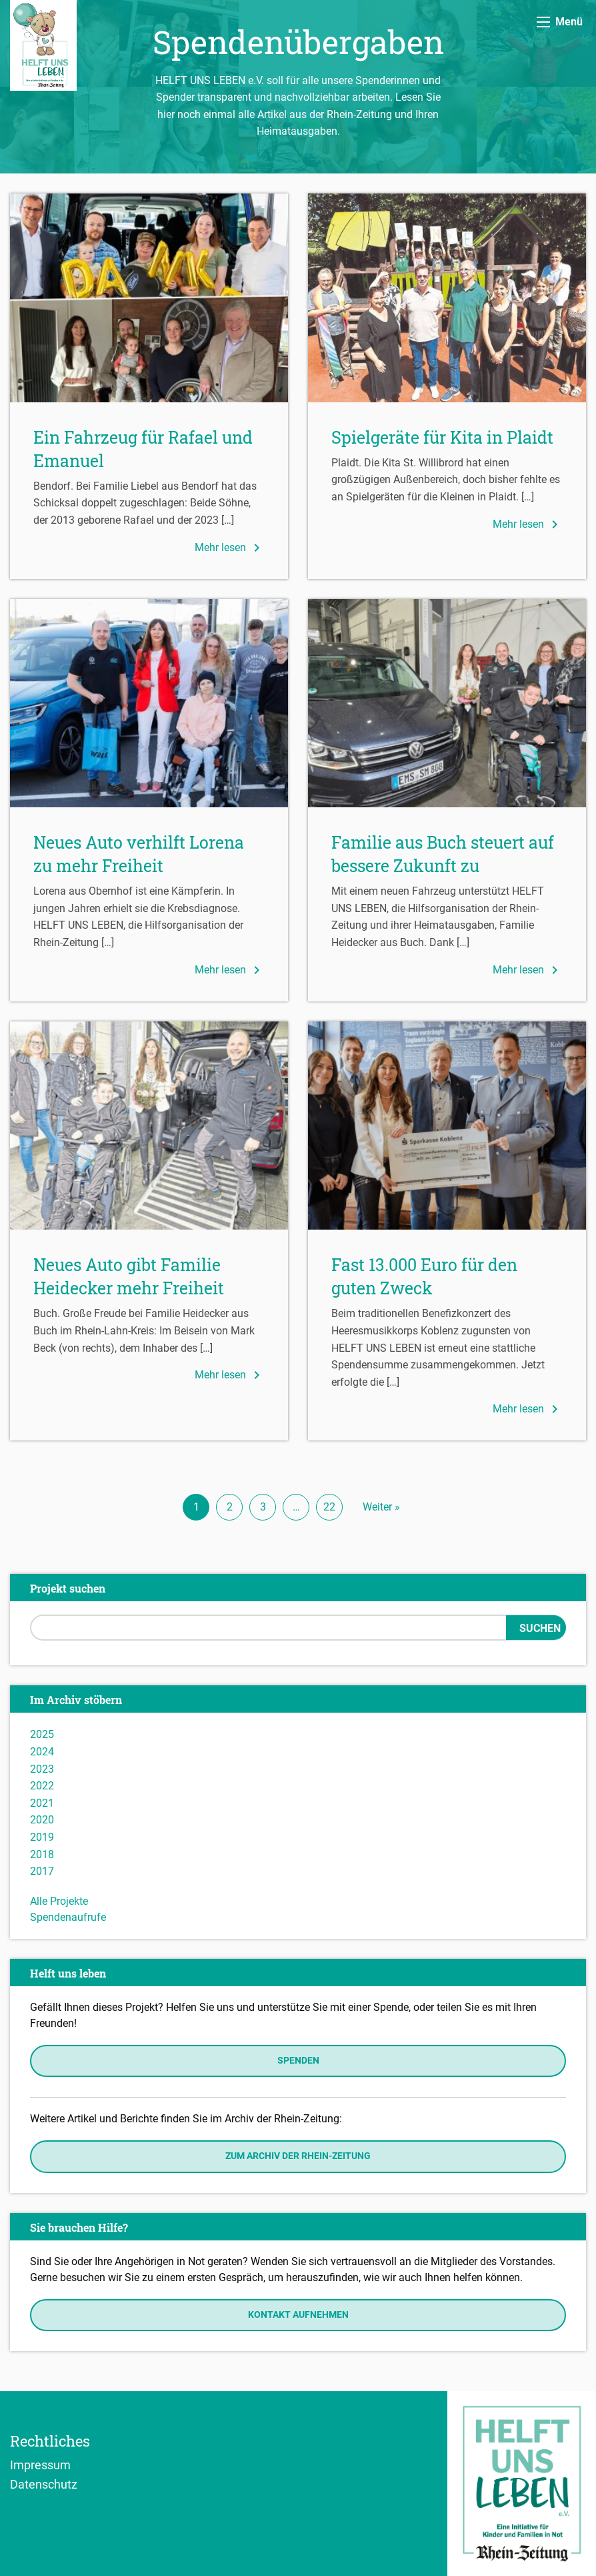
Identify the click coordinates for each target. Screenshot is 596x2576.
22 (329, 1506)
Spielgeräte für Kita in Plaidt (442, 437)
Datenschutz (43, 2484)
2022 (42, 1785)
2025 (42, 1734)
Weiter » (381, 1506)
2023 (42, 1769)
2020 (42, 1819)
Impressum (40, 2464)
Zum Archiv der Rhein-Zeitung (298, 2156)
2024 (42, 1751)
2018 (42, 1854)
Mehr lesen (230, 548)
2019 (42, 1837)
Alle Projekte (59, 1901)
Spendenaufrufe (68, 1917)
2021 (42, 1803)
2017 (42, 1871)
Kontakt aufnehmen (298, 2314)
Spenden (298, 2060)
